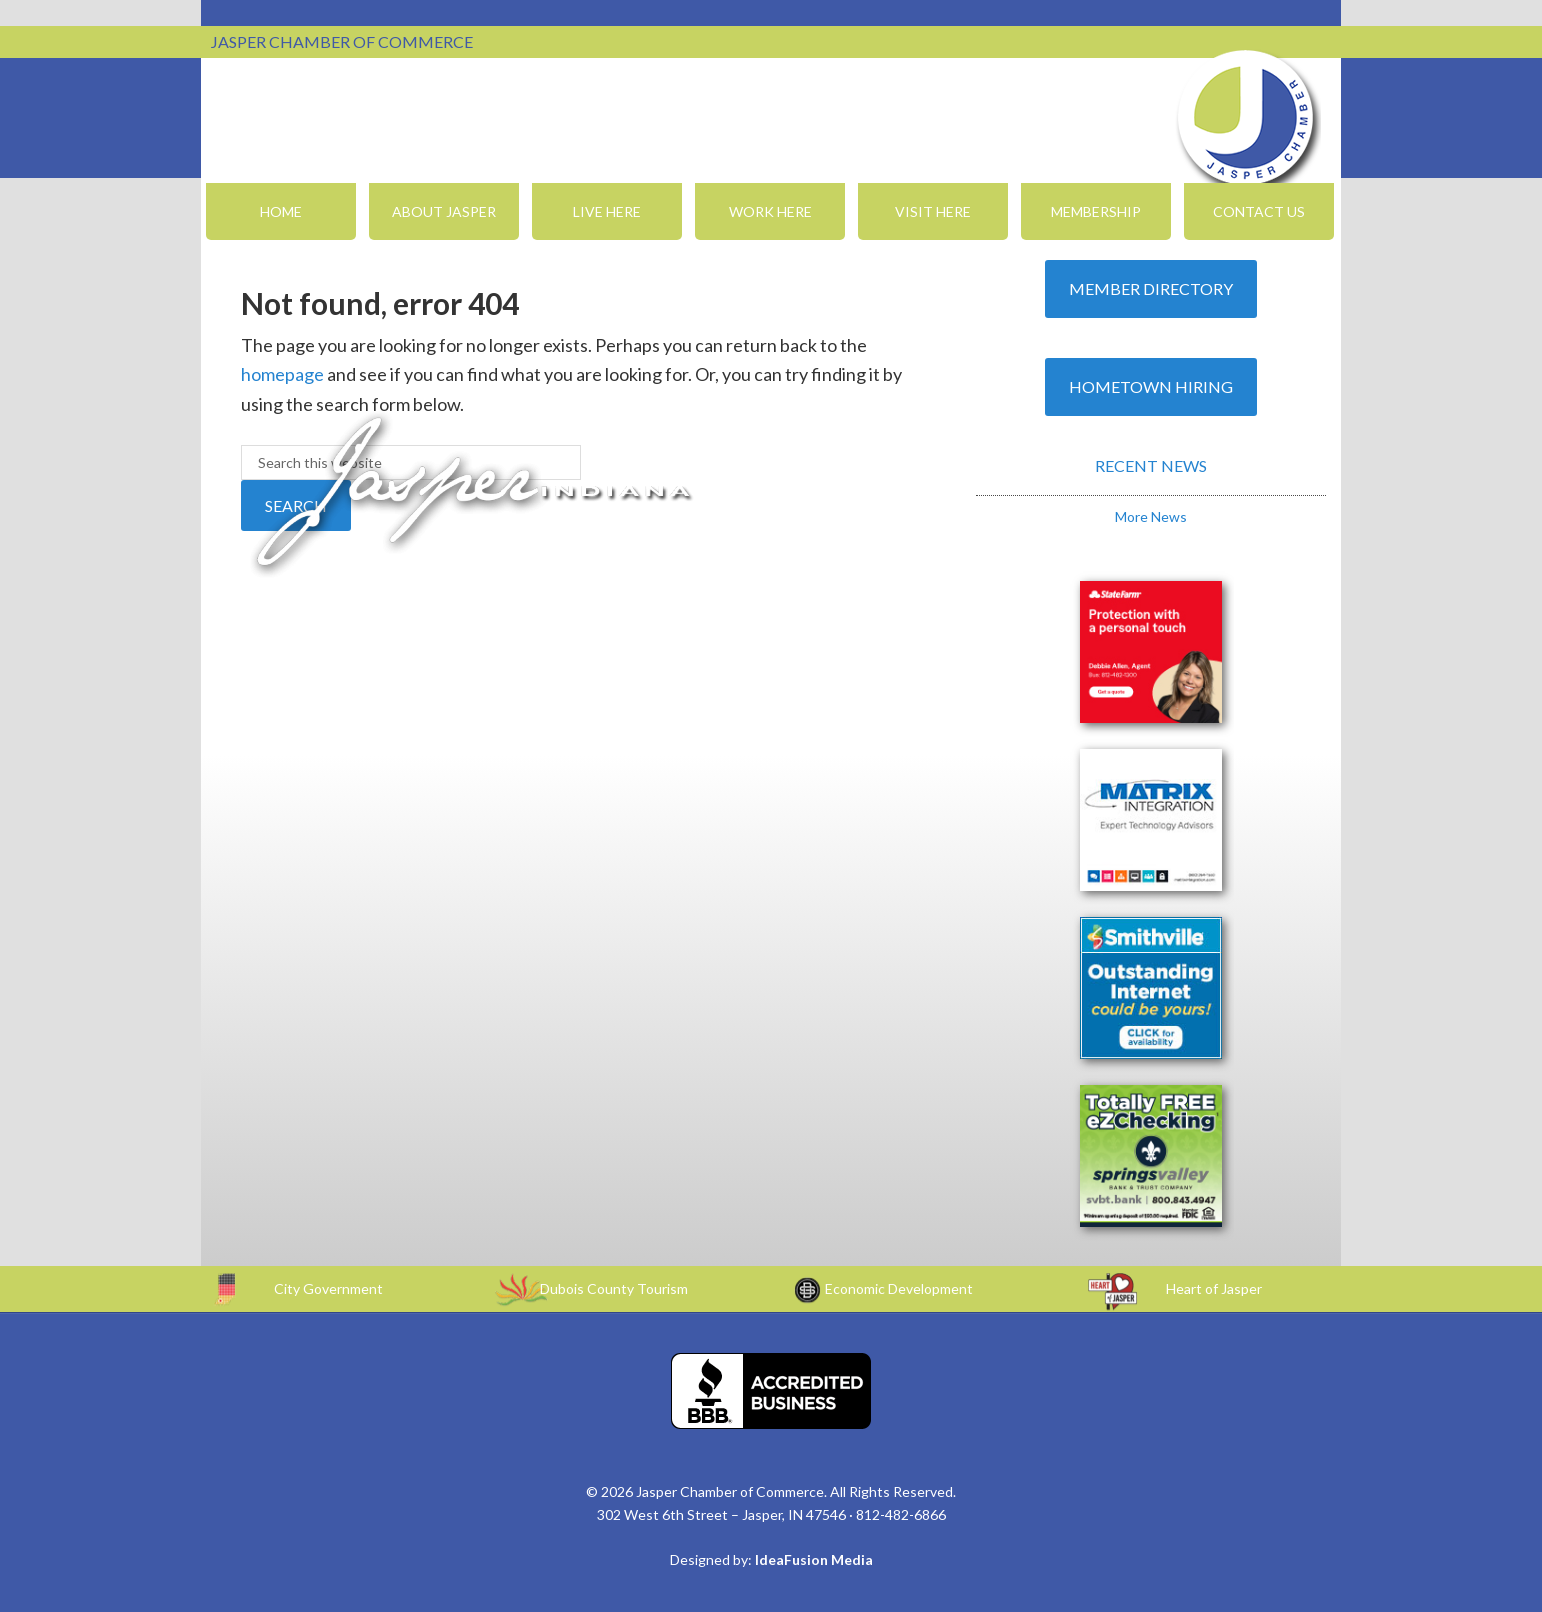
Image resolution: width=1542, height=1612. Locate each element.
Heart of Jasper (1214, 1288)
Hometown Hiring (1151, 386)
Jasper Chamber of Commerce (1246, 118)
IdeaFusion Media (814, 1559)
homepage (282, 374)
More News (1151, 516)
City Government (328, 1288)
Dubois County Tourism (614, 1288)
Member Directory (1151, 288)
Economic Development (899, 1288)
